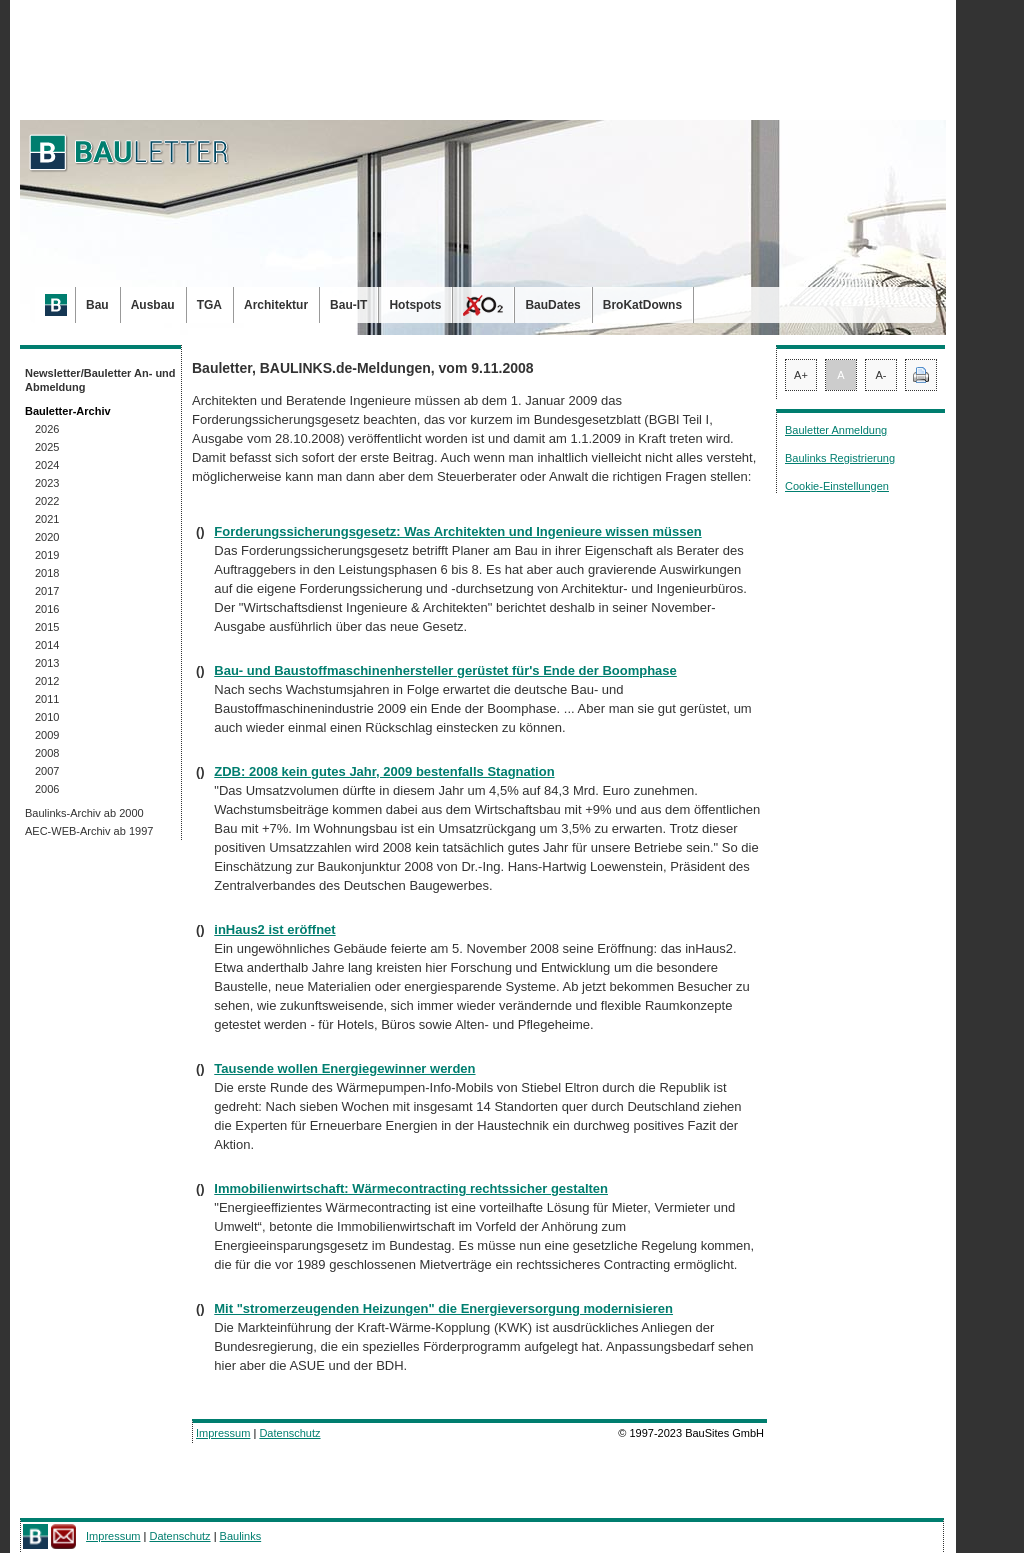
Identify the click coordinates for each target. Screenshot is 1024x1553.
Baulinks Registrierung (840, 458)
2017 (47, 591)
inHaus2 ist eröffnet (274, 929)
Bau (97, 305)
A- (881, 375)
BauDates (552, 305)
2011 (47, 699)
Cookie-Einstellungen (837, 486)
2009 (47, 735)
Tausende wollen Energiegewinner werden (344, 1068)
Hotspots (415, 305)
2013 (47, 663)
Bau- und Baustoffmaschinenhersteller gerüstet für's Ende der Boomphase (445, 670)
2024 (47, 465)
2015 (47, 627)
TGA (209, 305)
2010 (47, 717)
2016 (47, 609)
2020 (47, 537)
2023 (47, 483)
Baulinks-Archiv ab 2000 (84, 813)
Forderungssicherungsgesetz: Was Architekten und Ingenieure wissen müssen (457, 531)
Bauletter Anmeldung (836, 430)
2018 (47, 573)
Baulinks (241, 1536)
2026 (47, 429)
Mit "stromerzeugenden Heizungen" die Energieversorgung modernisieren (443, 1308)
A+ (801, 375)
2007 (47, 771)
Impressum (223, 1433)
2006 (47, 789)
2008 (47, 753)
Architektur (276, 305)
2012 (47, 681)
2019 (47, 555)
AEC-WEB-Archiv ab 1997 (89, 831)
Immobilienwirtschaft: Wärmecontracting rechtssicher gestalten (411, 1188)
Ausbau (153, 305)
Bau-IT (348, 305)
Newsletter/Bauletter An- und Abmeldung (100, 380)
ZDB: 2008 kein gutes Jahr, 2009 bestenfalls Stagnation (384, 771)
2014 (47, 645)
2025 (47, 447)
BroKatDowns (642, 305)
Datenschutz (289, 1433)
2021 (47, 519)
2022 (47, 501)
